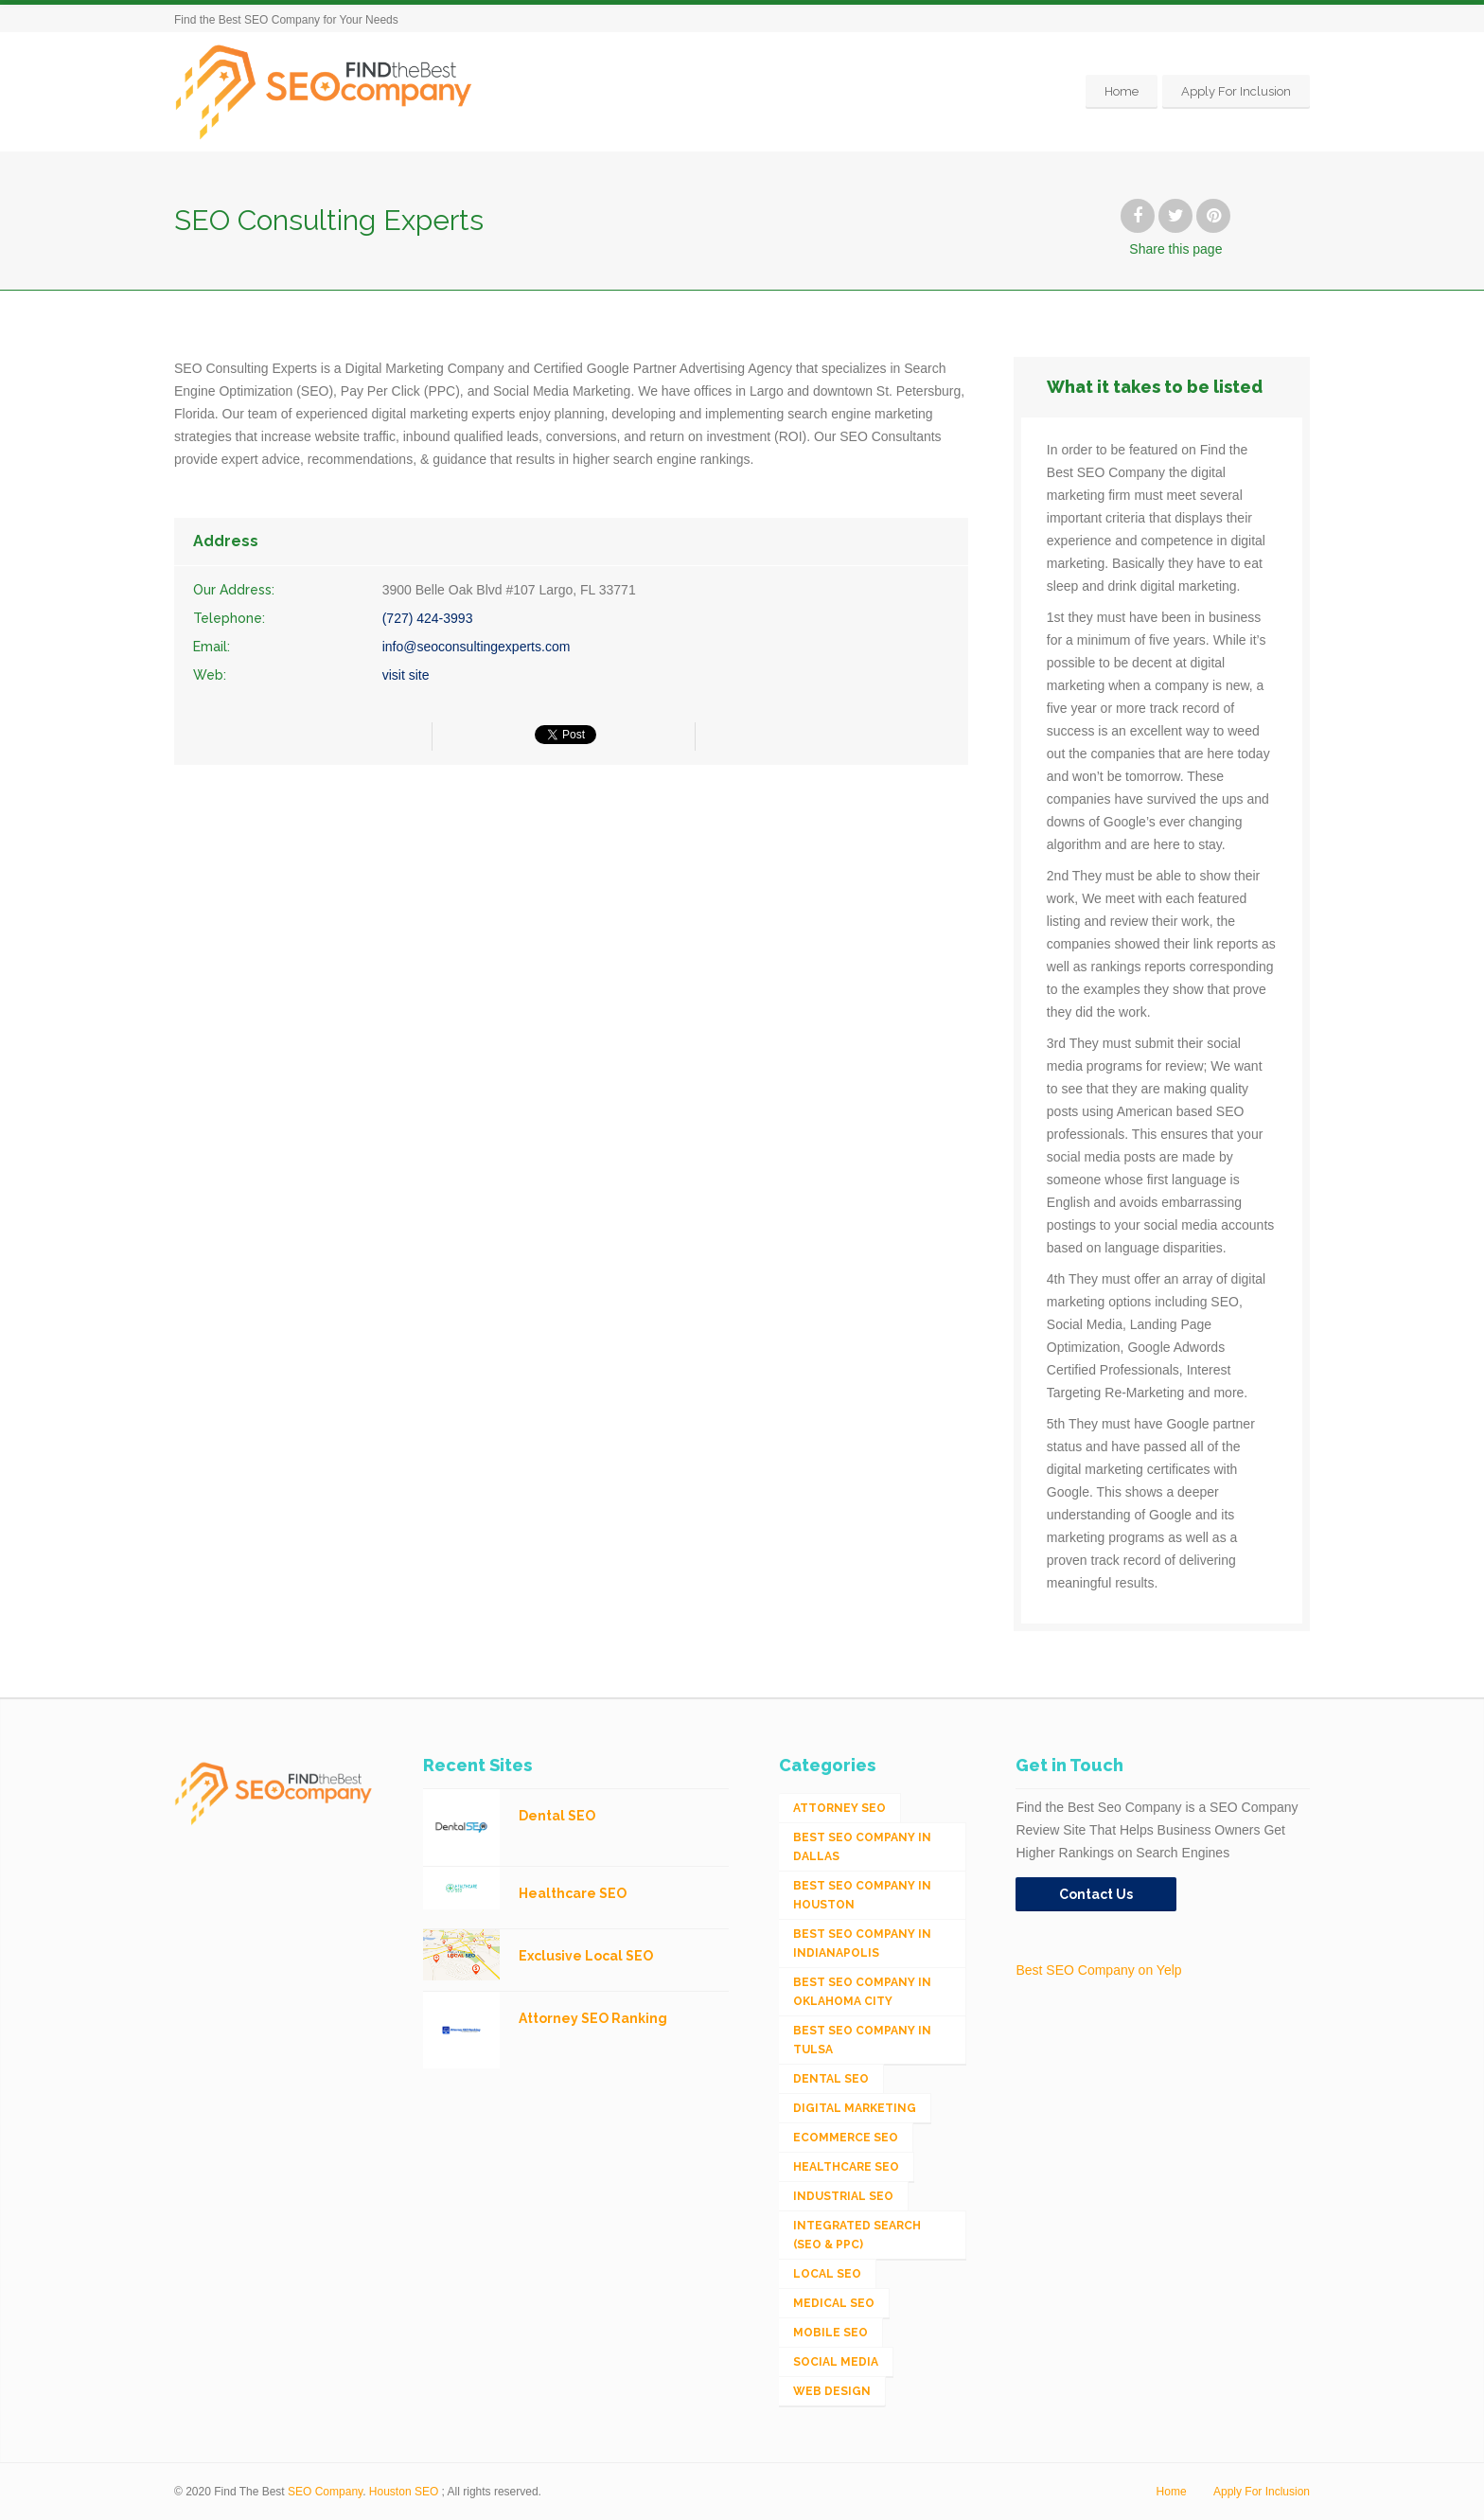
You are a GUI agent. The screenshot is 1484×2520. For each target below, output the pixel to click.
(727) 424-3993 (427, 618)
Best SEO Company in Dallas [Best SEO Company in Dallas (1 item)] (862, 1847)
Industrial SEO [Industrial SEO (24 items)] (843, 2196)
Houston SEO (403, 2491)
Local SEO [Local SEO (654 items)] (827, 2273)
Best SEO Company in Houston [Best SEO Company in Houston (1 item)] (862, 1895)
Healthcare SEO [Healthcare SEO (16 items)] (846, 2167)
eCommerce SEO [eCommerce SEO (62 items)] (845, 2137)
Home (1121, 91)
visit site (406, 675)
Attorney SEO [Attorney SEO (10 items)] (839, 1808)
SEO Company (325, 2491)
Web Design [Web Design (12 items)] (832, 2391)
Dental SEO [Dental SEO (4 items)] (831, 2078)
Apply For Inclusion (1236, 91)
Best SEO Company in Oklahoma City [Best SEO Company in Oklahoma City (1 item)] (862, 1992)
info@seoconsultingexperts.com (476, 646)
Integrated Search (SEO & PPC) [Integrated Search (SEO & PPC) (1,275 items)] (857, 2235)
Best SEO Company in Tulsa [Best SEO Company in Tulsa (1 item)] (862, 2040)
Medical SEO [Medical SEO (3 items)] (833, 2303)
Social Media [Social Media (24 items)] (835, 2362)
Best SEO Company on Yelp (1098, 1970)
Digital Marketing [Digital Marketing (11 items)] (854, 2108)
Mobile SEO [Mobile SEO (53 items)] (830, 2332)
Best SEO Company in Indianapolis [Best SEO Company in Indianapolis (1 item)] (862, 1943)
